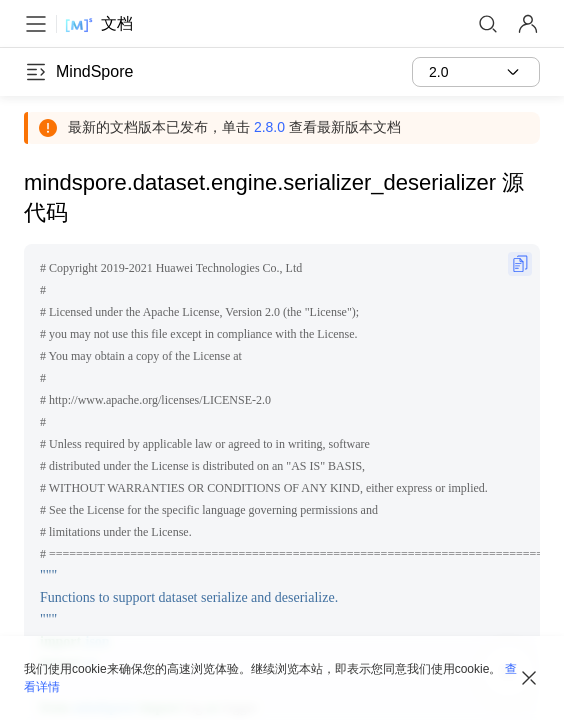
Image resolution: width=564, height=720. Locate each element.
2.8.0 (269, 127)
